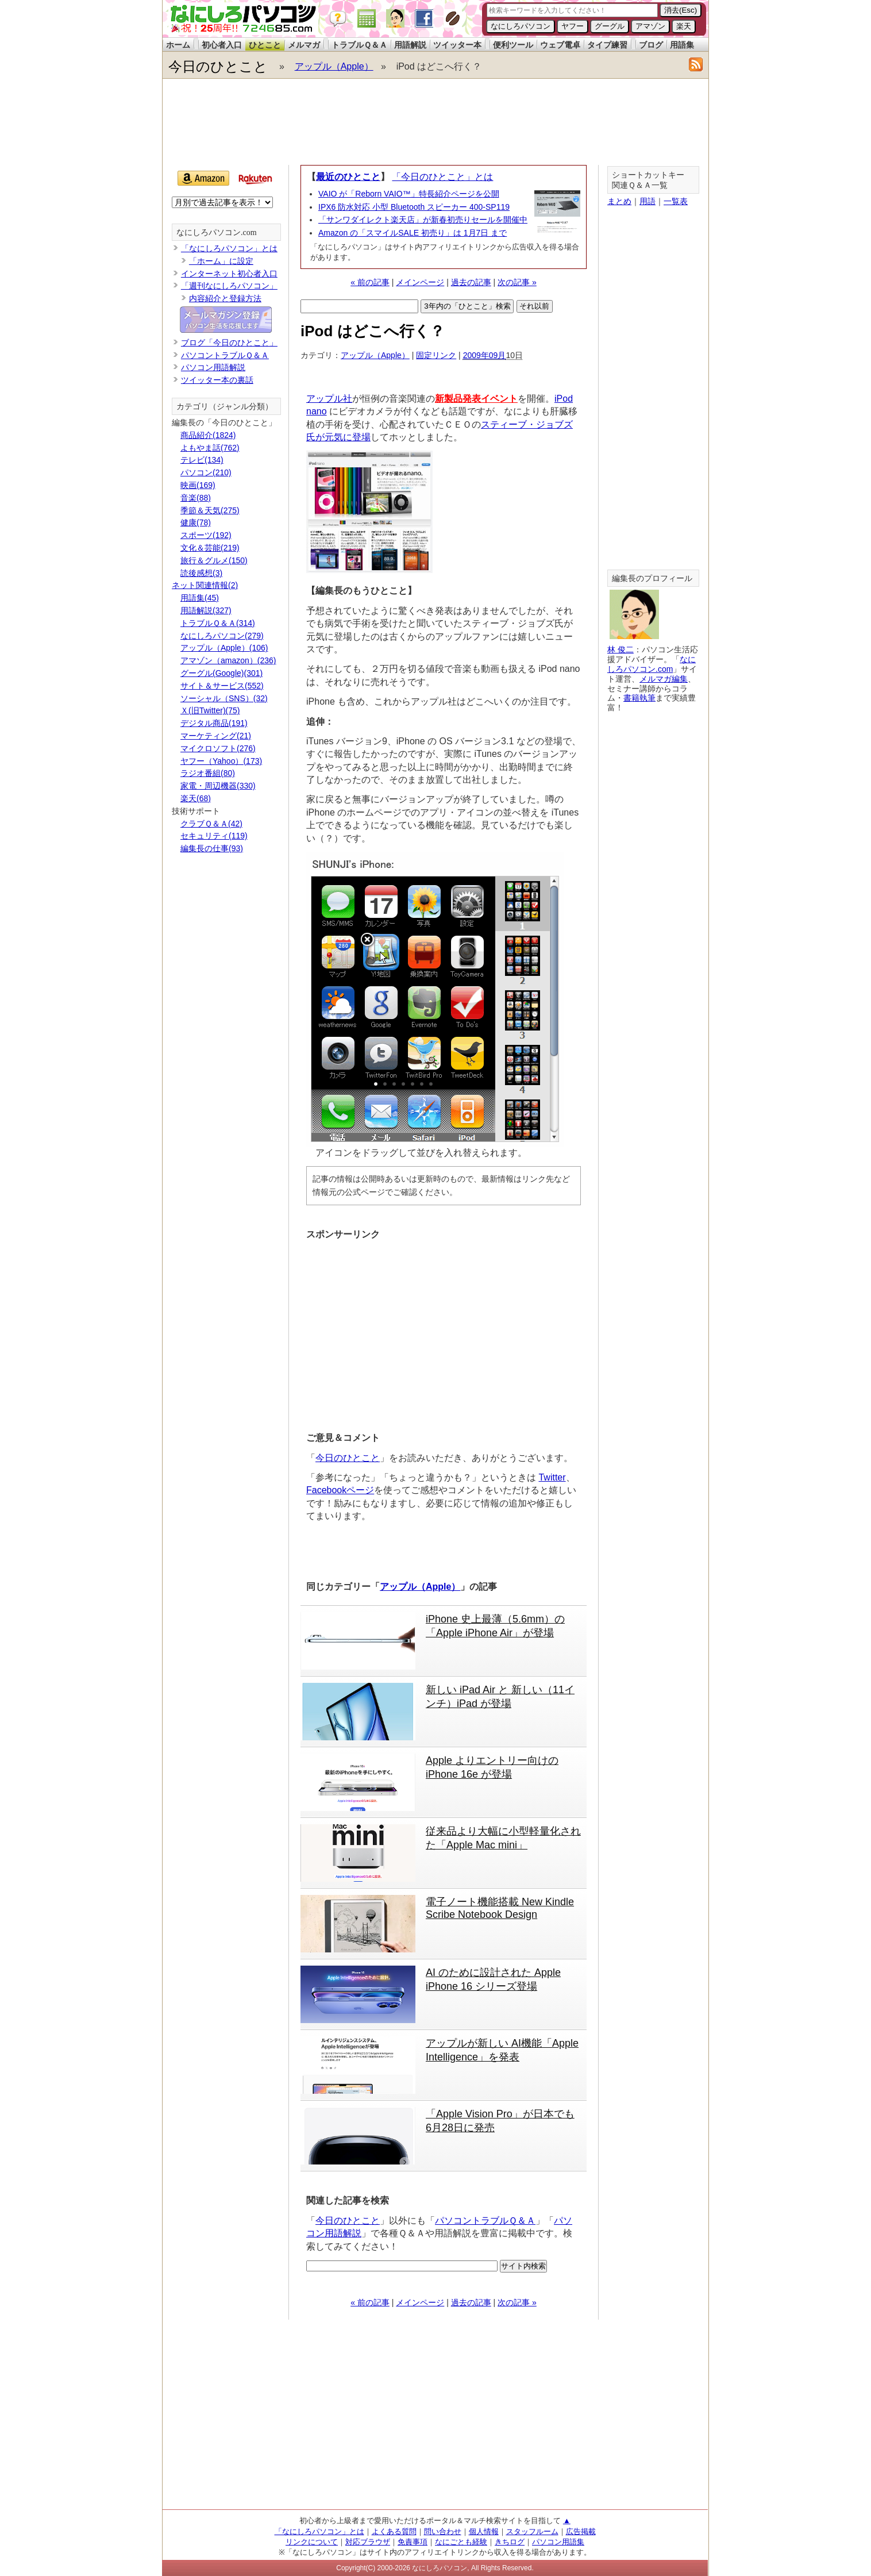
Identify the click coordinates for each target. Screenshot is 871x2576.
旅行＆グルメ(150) (214, 560)
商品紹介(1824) (208, 435)
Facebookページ (340, 1490)
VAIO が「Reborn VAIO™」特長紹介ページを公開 (408, 193)
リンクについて (312, 2541)
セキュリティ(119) (214, 835)
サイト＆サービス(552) (222, 685)
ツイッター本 (457, 44)
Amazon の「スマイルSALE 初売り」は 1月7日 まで (412, 232)
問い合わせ (442, 2531)
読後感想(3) (201, 573)
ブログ (651, 44)
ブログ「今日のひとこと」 (229, 342)
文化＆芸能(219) (210, 547)
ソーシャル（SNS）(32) (224, 698)
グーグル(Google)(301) (221, 673)
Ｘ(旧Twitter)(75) (210, 710)
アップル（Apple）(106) (224, 647)
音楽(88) (195, 497)
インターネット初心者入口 (229, 273)
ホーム (178, 44)
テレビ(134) (201, 459)
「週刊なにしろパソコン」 (229, 285)
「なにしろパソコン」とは (229, 248)
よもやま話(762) (210, 447)
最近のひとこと (348, 177)
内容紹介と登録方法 (225, 298)
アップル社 (329, 398)
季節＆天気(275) (210, 510)
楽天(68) (195, 798)
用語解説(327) (206, 610)
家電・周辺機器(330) (218, 785)
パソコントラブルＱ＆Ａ (485, 2220)
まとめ (619, 201)
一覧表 (676, 201)
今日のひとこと (218, 66)
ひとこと (265, 44)
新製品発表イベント (476, 398)
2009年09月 (484, 355)
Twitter (551, 1477)
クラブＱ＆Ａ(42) (211, 823)
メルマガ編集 (663, 678)
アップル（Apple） (334, 66)
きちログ (510, 2541)
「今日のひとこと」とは (442, 177)
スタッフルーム (532, 2531)
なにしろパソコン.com (216, 232)
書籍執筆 (639, 697)
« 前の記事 (370, 282)
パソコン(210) (206, 472)
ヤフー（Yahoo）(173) (221, 761)
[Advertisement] (435, 121)
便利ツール (513, 44)
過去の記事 (471, 282)
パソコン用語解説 (213, 367)
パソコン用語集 (558, 2541)
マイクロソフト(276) (218, 748)
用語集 (682, 44)
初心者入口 (222, 44)
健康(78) (195, 522)
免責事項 (412, 2541)
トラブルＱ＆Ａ (359, 44)
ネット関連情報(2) (205, 585)
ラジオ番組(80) (207, 773)
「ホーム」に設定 (221, 261)
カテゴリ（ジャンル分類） (224, 406)
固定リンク (436, 355)
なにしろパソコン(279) (222, 635)
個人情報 (484, 2531)
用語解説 (410, 44)
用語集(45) (199, 597)
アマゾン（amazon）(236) (228, 660)
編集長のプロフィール (652, 578)
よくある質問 (394, 2531)
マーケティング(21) (215, 735)
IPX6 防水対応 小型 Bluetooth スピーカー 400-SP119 (414, 207)
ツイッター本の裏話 (217, 380)
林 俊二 (620, 649)
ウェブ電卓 (560, 44)
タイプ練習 (607, 44)
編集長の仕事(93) (211, 848)
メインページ (420, 282)
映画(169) (197, 485)
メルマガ (304, 44)
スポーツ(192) (206, 535)
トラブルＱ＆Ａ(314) (217, 623)
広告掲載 (581, 2531)
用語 (647, 201)
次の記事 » (517, 282)
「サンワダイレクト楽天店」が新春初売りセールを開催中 (422, 219)
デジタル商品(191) (214, 723)
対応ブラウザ (367, 2541)
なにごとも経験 (461, 2541)
